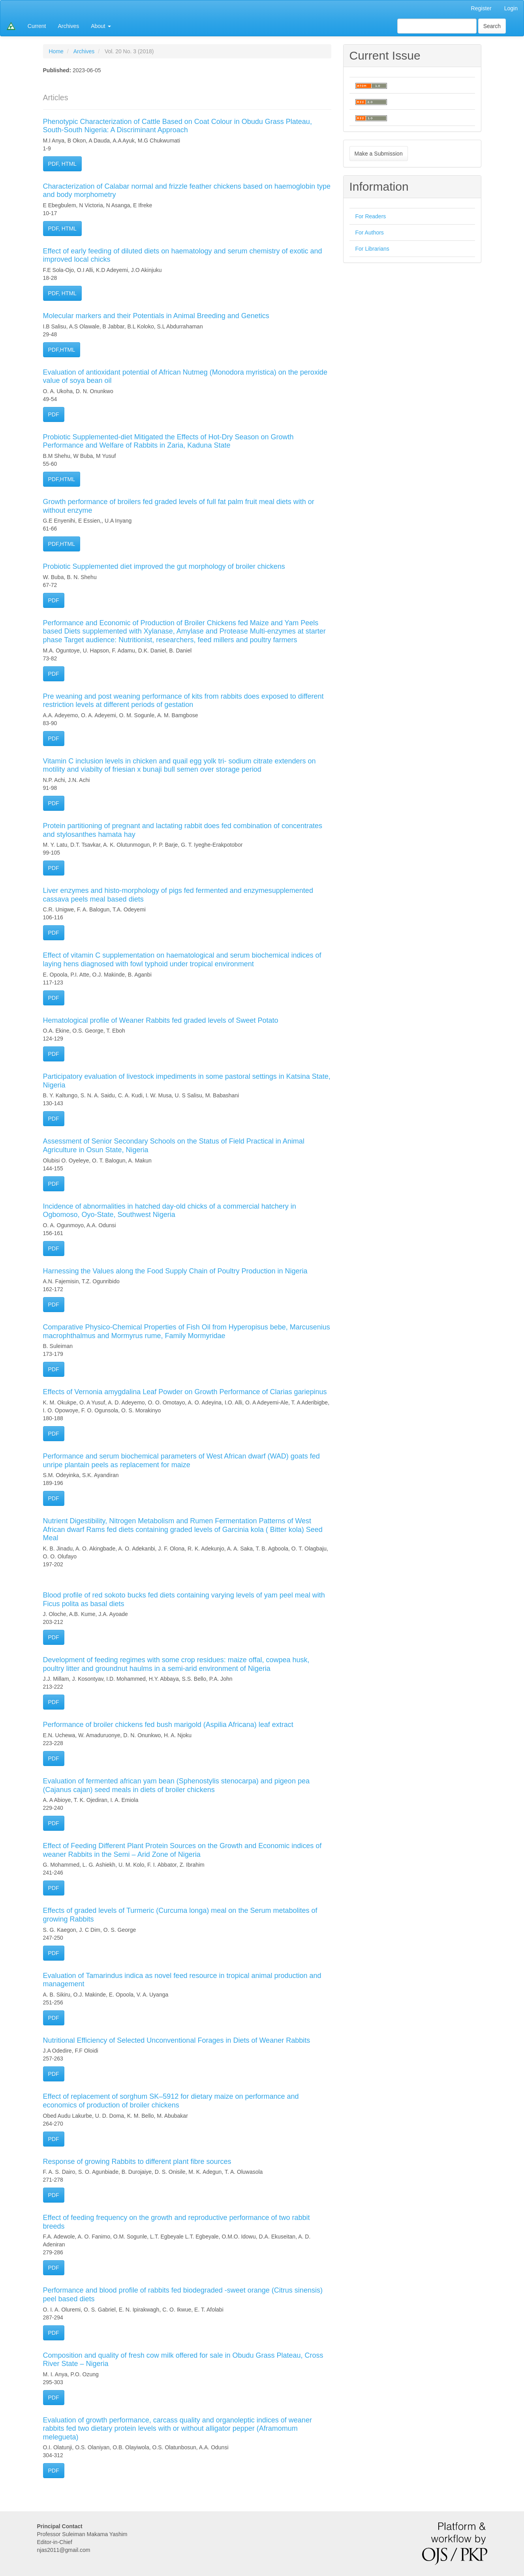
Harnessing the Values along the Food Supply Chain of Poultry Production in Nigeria (175, 1271)
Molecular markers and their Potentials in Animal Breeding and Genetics (156, 316)
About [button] (101, 26)
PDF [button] (53, 414)
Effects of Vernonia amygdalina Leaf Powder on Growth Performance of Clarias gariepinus (185, 1392)
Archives (68, 26)
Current (37, 26)
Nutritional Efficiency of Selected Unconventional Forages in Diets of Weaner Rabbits (176, 2040)
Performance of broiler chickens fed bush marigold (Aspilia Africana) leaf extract (168, 1725)
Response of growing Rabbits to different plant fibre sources (137, 2161)
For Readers (370, 216)
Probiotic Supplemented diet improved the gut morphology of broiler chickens (164, 566)
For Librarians (372, 249)
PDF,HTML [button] (61, 350)
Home (56, 51)
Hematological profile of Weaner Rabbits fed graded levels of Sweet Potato (160, 1020)
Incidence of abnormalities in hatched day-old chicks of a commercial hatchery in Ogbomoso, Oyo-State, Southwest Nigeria (169, 1210)
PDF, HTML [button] (62, 164)
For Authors (369, 232)
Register (481, 8)
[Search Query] (437, 26)
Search (492, 26)
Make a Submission (379, 153)
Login (511, 8)
